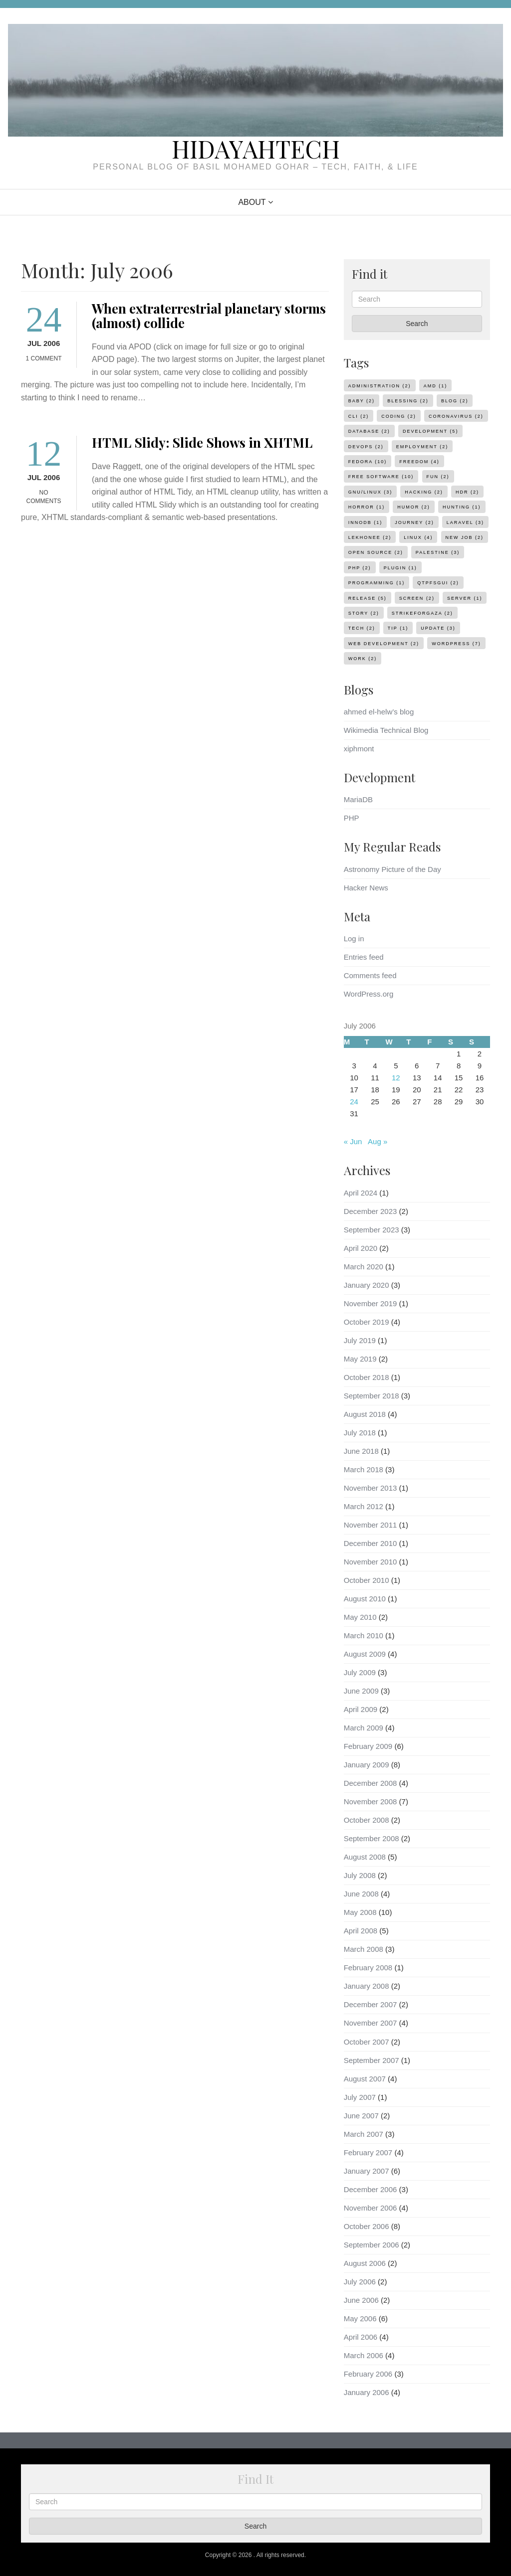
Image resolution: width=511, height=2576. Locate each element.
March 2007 (363, 2134)
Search (417, 324)
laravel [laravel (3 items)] (465, 522)
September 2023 (371, 1229)
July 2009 (360, 1672)
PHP (351, 818)
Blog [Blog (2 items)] (455, 400)
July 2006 (360, 2281)
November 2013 (370, 1488)
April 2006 (361, 2337)
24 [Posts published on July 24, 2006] (354, 1101)
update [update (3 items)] (438, 628)
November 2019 (370, 1303)
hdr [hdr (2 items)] (467, 492)
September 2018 (371, 1395)
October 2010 (366, 1580)
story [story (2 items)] (363, 613)
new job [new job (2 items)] (465, 537)
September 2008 (371, 1838)
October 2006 (366, 2226)
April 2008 (361, 1930)
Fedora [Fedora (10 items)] (367, 461)
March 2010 (363, 1635)
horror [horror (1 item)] (366, 507)
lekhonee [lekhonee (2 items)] (370, 537)
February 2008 (368, 1967)
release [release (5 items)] (367, 598)
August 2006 (365, 2263)
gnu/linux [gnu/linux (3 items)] (370, 492)
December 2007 (370, 2004)
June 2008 (361, 1893)
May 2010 (360, 1617)
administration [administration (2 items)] (379, 385)
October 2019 (366, 1322)
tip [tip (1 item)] (398, 628)
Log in (354, 938)
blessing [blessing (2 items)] (408, 400)
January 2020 (366, 1285)
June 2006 (361, 2300)
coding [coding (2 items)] (398, 416)
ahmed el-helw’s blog (379, 711)
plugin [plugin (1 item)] (400, 567)
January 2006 (366, 2392)
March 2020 (363, 1266)
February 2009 (368, 1746)
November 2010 (370, 1561)
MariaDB (358, 799)
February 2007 (368, 2152)
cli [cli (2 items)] (358, 416)
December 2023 (370, 1211)
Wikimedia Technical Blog (386, 730)
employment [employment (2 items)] (422, 446)
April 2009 (361, 1709)
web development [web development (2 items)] (383, 643)
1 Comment (44, 358)
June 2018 (361, 1451)
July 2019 (360, 1340)
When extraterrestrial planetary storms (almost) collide (209, 316)
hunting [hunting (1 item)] (462, 507)
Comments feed (370, 975)
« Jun (353, 1141)
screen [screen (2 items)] (417, 598)
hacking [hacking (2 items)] (424, 492)
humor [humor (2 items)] (413, 507)
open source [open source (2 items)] (375, 552)
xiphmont (359, 748)
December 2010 (370, 1543)
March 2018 (363, 1469)
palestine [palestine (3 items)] (438, 552)
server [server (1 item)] (464, 598)
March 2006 (363, 2355)
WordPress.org (369, 994)
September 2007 (371, 2060)
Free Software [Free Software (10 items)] (381, 476)
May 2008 (360, 1912)
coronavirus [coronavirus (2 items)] (456, 416)
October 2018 (366, 1377)
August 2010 (365, 1598)
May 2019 (360, 1359)
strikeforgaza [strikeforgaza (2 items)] (422, 613)
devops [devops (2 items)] (366, 446)
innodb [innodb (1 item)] (365, 522)
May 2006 (360, 2318)
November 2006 (370, 2208)
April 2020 (361, 1248)
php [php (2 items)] (359, 567)
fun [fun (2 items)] (438, 476)
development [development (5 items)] (430, 431)
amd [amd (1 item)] (436, 385)
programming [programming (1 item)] (376, 582)
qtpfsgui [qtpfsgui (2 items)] (438, 582)
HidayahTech (256, 149)
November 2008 (370, 1801)
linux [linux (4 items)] (418, 537)
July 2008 (360, 1875)
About (251, 202)
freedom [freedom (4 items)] (419, 461)
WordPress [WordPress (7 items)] (456, 643)
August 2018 (365, 1414)
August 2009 (365, 1654)
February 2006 (368, 2374)
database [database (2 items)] (369, 431)
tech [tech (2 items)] (361, 628)
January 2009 (366, 1764)
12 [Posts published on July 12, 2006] (396, 1077)
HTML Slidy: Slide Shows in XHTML (202, 442)
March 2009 (363, 1727)
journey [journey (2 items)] (414, 522)
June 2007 (361, 2115)
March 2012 (363, 1506)
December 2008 (370, 1783)
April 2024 (361, 1193)
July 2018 (360, 1432)
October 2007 (366, 2042)
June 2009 (361, 1691)
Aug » (377, 1141)
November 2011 (370, 1525)
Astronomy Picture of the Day (392, 869)
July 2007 (360, 2097)
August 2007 (365, 2078)
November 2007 (370, 2023)
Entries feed (364, 957)
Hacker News (366, 887)
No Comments (43, 497)
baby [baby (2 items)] (361, 400)
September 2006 (371, 2244)
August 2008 (365, 1857)
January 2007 (366, 2171)
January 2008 (366, 1986)
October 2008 (366, 1820)
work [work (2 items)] (362, 658)
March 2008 (363, 1949)
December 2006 (370, 2189)
